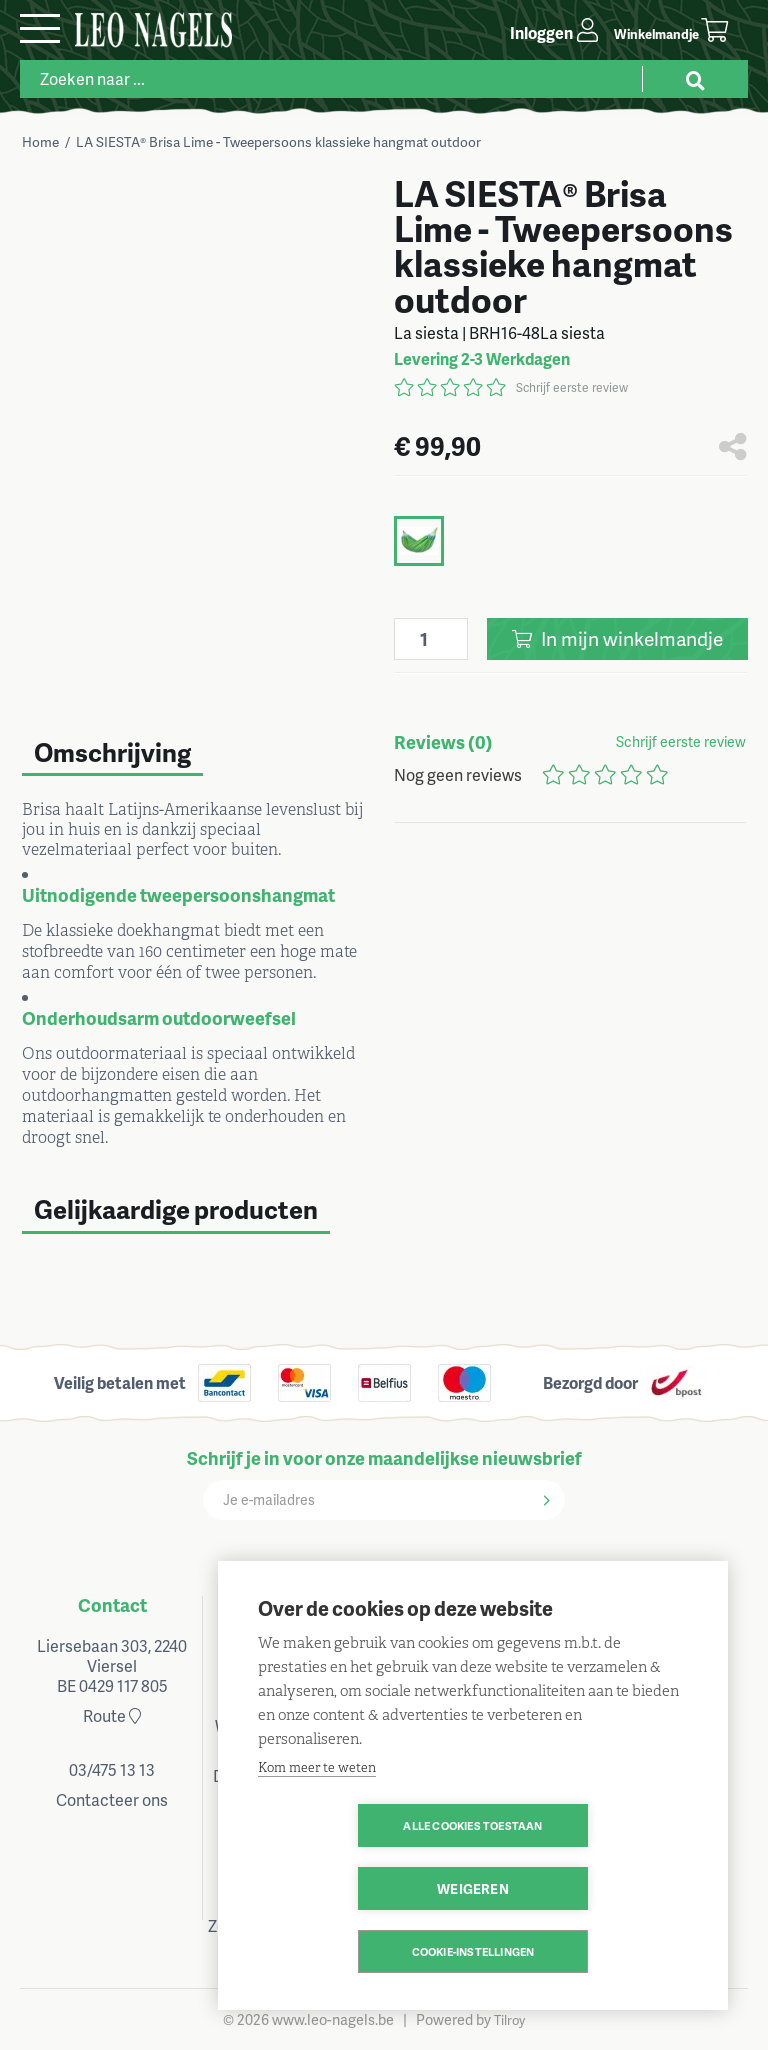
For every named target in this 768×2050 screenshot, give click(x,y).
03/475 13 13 (112, 1769)
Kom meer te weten (317, 1830)
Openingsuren (293, 1604)
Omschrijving (112, 752)
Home (40, 141)
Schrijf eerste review (572, 387)
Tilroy (509, 2020)
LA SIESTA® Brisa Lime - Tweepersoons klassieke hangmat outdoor (278, 141)
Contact (112, 1604)
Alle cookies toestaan (357, 1888)
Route (112, 1715)
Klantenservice (474, 1604)
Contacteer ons (112, 1799)
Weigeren (588, 1888)
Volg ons (655, 1604)
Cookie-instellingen (473, 1951)
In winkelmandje (617, 638)
